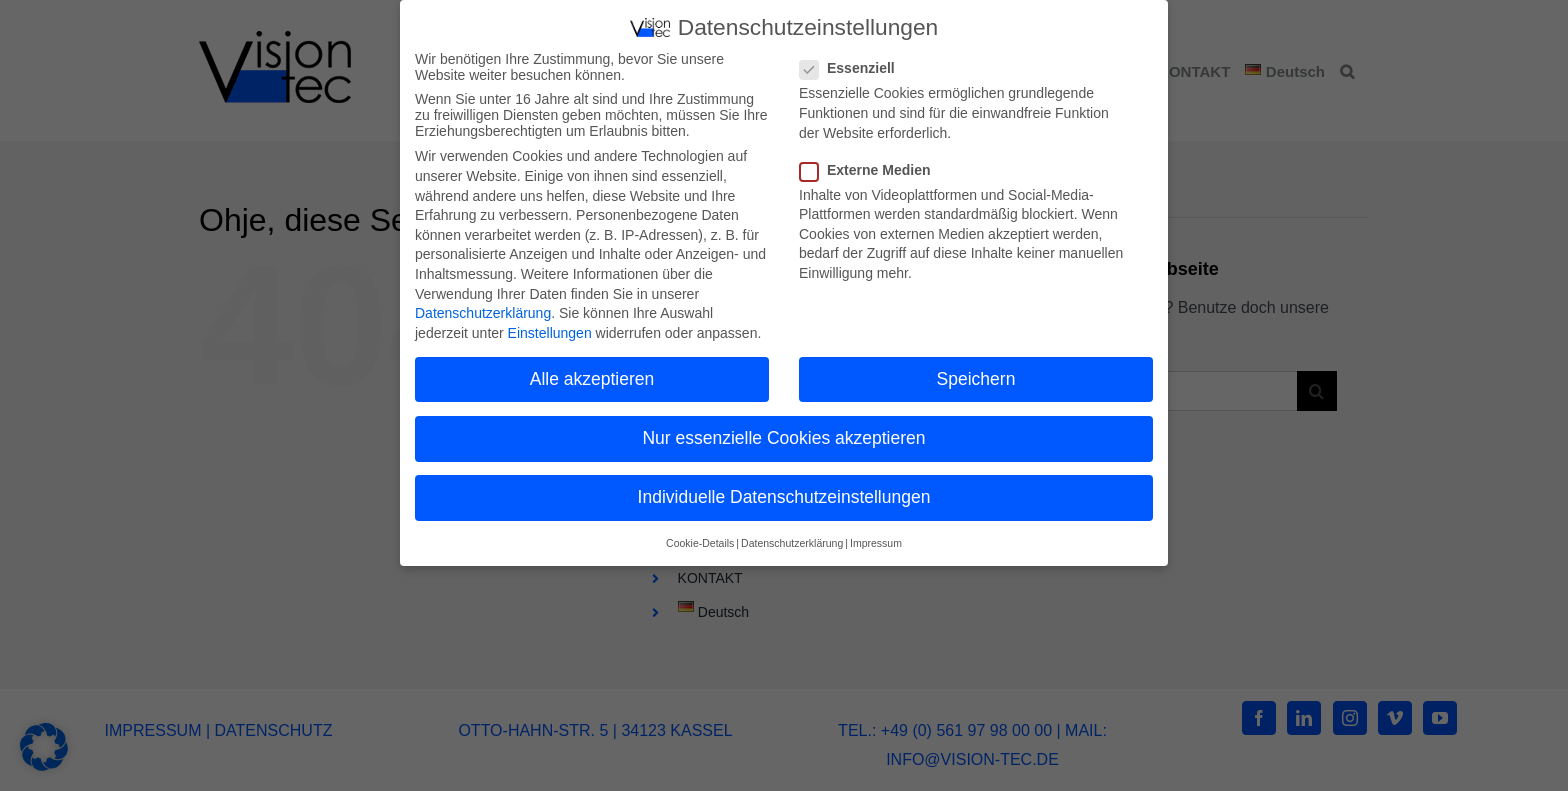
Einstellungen (550, 329)
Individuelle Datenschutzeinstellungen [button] (784, 494)
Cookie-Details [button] (700, 540)
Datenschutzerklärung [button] (792, 540)
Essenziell (855, 65)
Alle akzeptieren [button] (592, 375)
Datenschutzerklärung (483, 310)
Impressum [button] (876, 540)
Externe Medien (873, 166)
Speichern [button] (976, 375)
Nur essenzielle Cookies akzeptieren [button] (783, 435)
